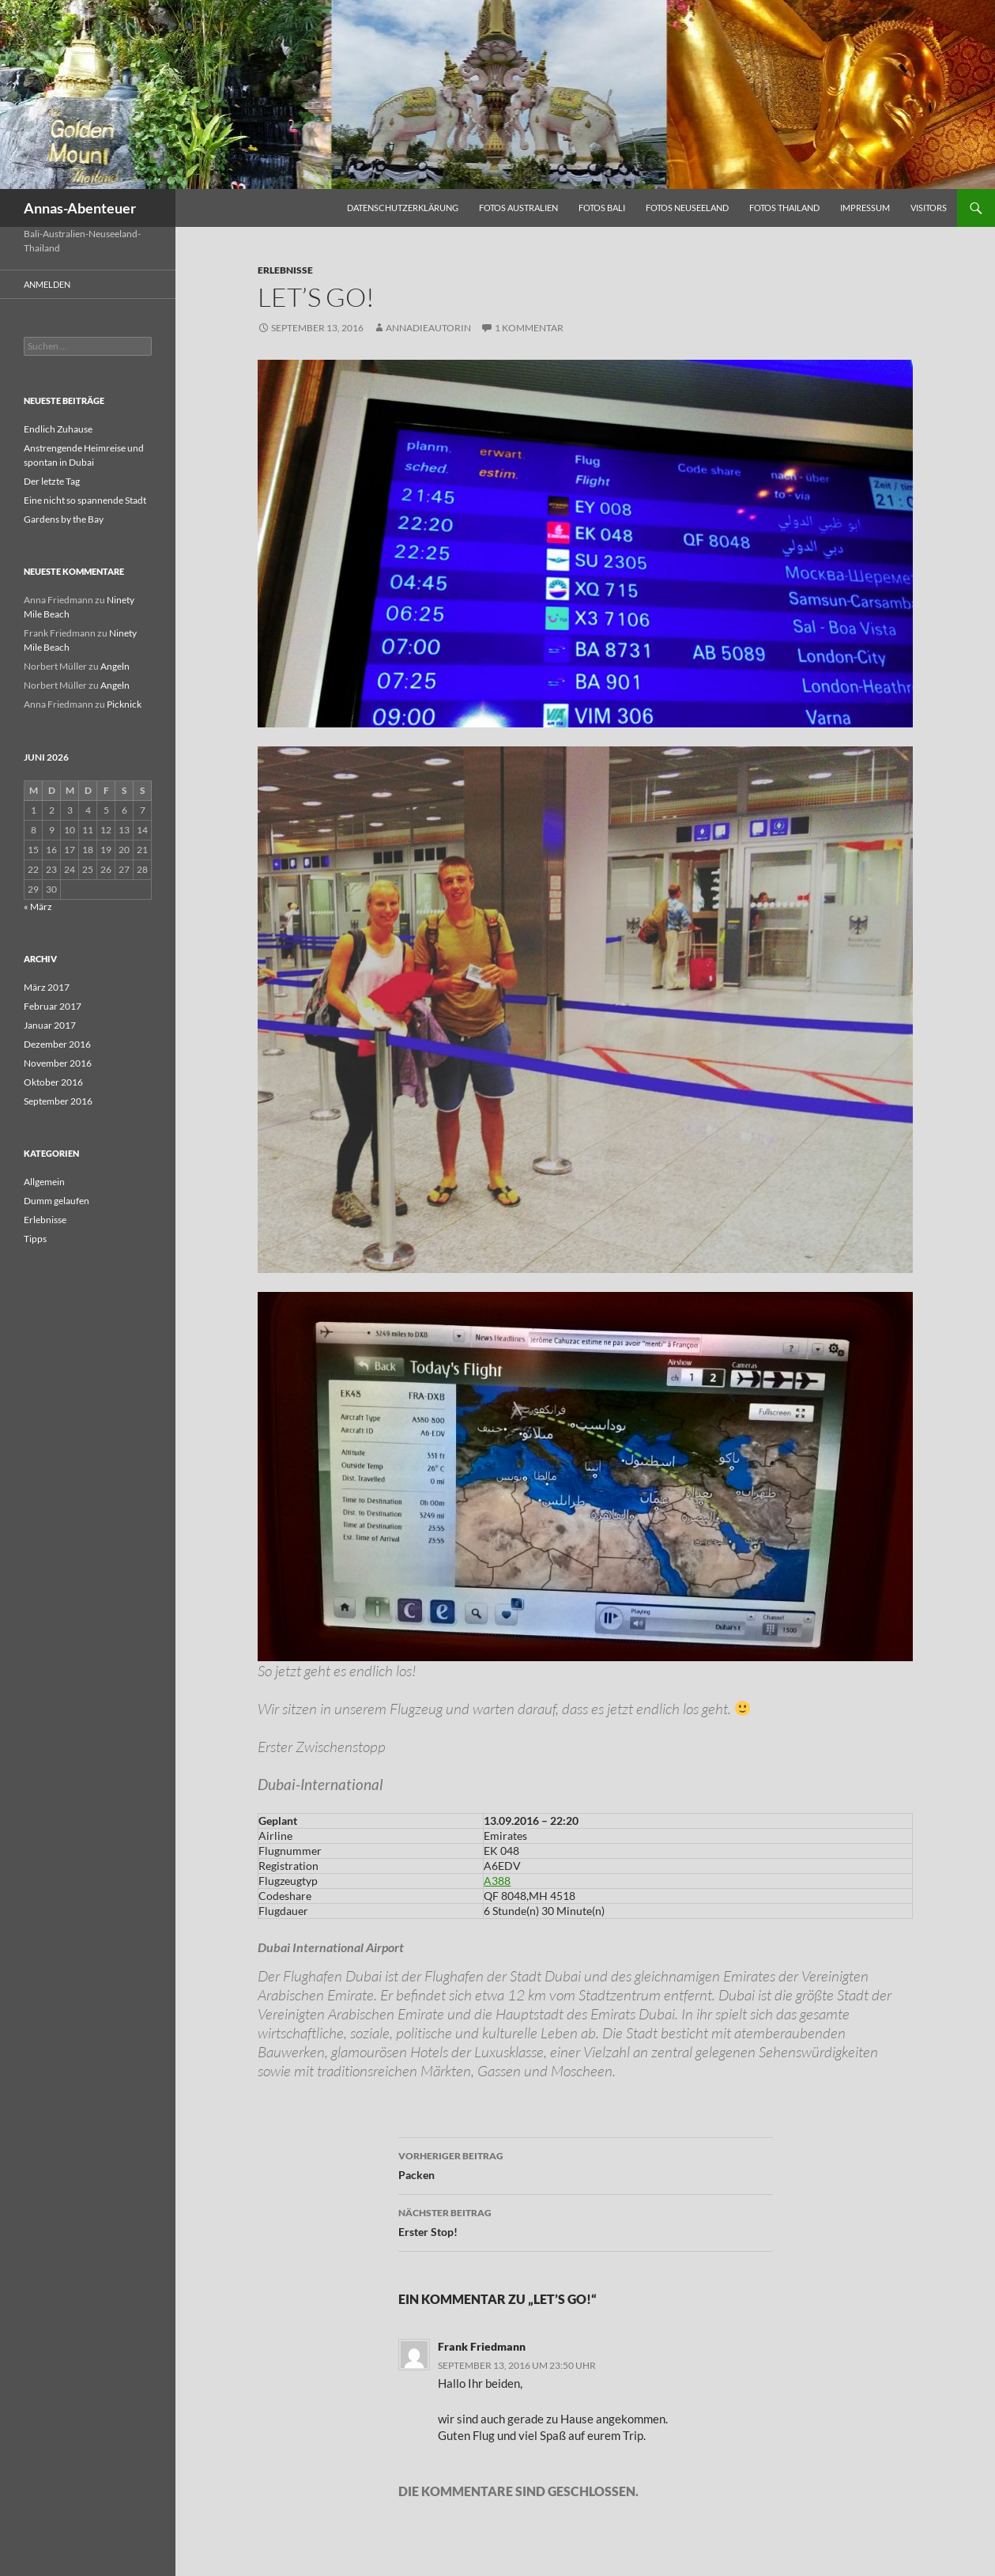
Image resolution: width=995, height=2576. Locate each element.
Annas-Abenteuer (80, 208)
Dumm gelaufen (56, 1201)
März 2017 (47, 987)
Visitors (928, 207)
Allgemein (44, 1182)
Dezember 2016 (57, 1044)
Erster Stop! (585, 2221)
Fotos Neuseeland (687, 207)
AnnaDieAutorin (428, 328)
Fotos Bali (602, 207)
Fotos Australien (518, 207)
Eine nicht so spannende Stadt (85, 500)
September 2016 (58, 1101)
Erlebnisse (285, 270)
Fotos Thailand (784, 207)
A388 (497, 1880)
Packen (585, 2164)
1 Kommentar (529, 328)
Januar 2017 (50, 1025)
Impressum (865, 207)
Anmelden (47, 284)
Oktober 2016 (53, 1082)
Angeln (115, 666)
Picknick (124, 704)
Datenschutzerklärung (402, 207)
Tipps (35, 1239)
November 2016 (58, 1063)
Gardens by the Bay (64, 519)
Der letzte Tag (52, 481)
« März (38, 906)
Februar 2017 (52, 1006)
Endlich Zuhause (58, 429)
